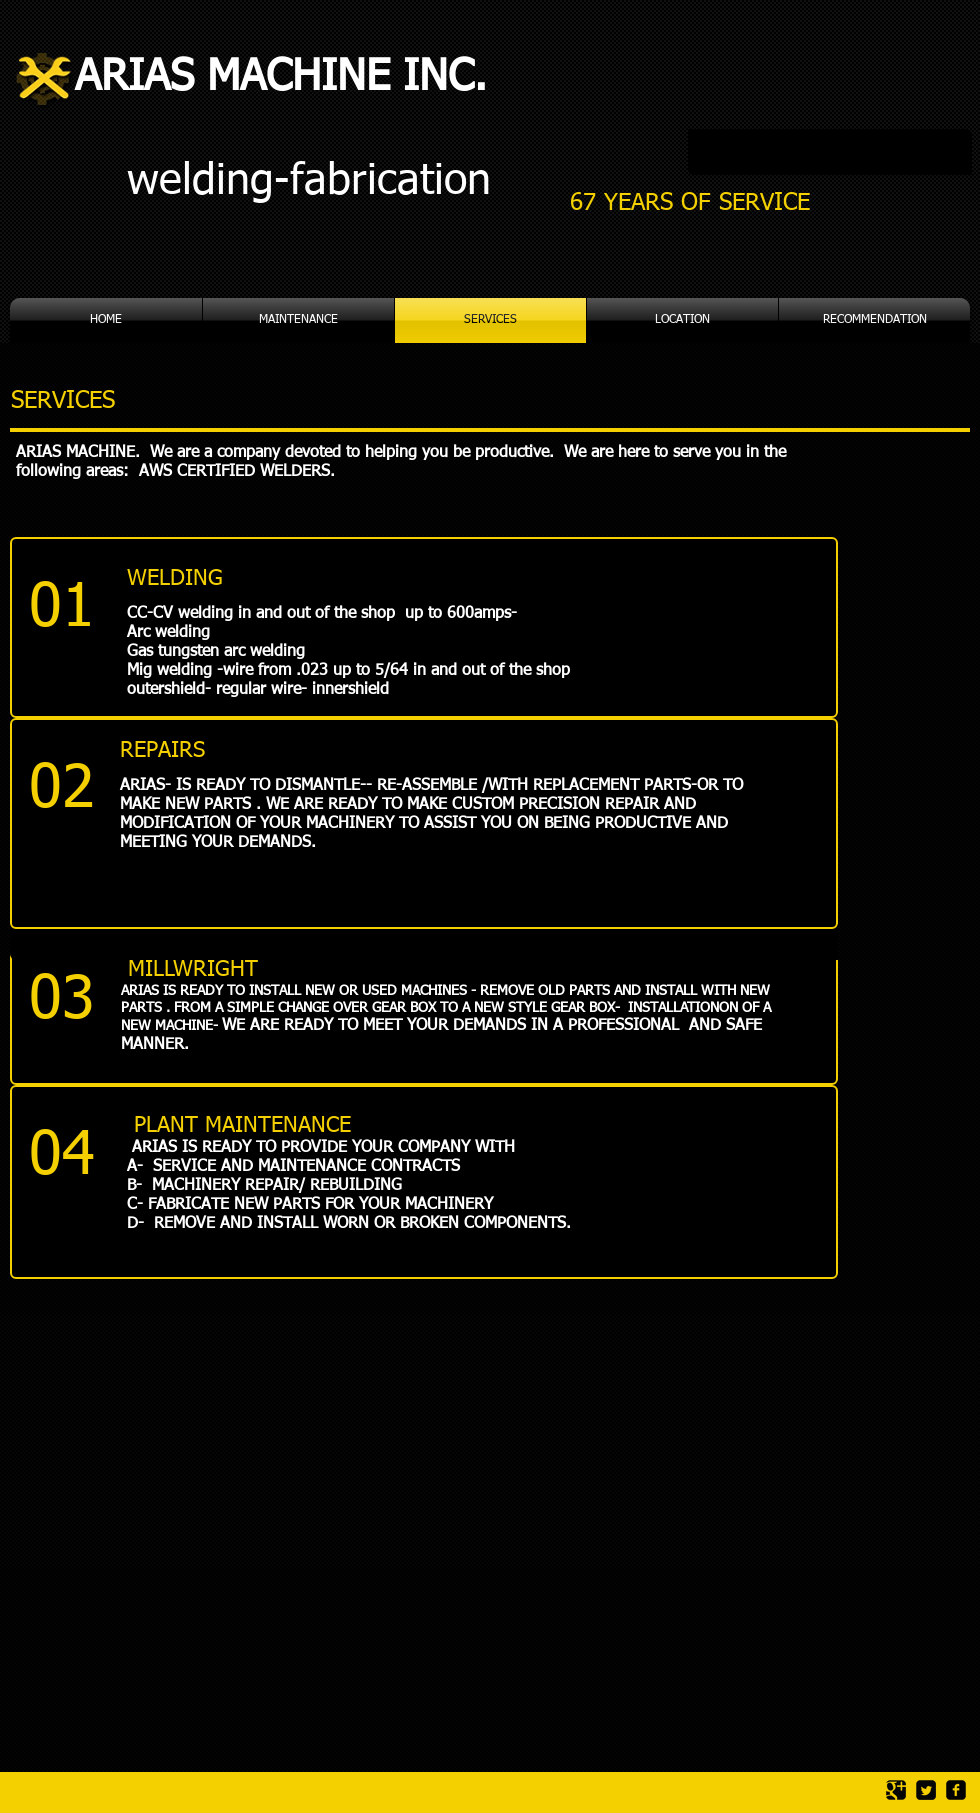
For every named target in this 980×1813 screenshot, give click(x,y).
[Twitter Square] (926, 1790)
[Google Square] (896, 1790)
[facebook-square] (956, 1790)
